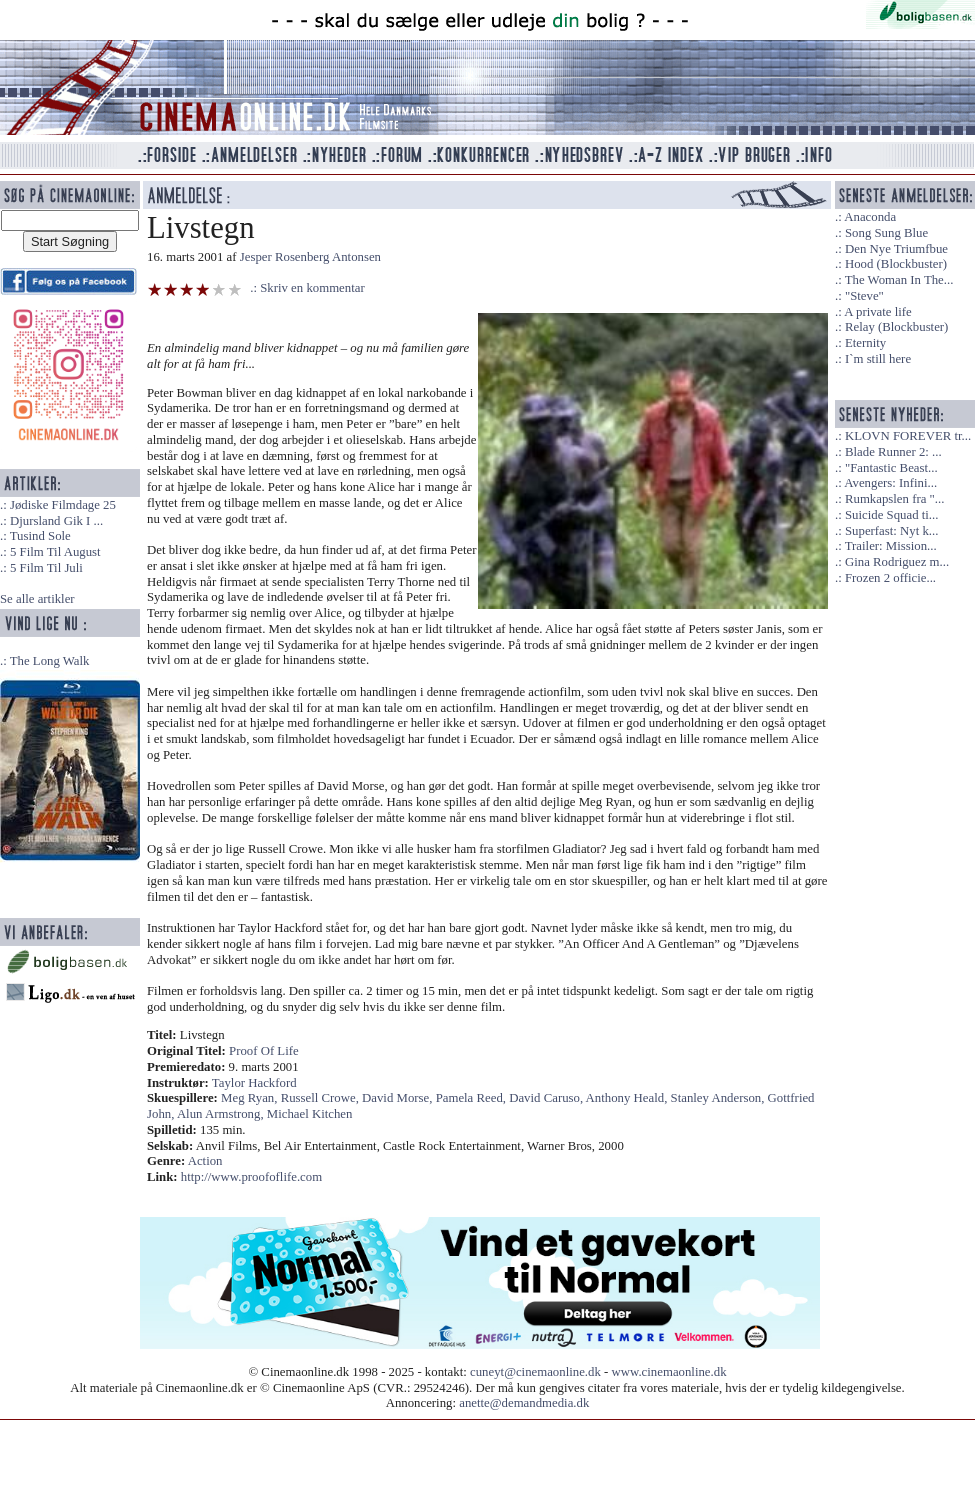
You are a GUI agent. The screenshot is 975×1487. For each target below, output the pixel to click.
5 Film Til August (55, 552)
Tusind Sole (40, 536)
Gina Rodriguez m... (897, 562)
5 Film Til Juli (46, 568)
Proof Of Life (264, 1051)
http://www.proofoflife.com (251, 1177)
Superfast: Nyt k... (891, 531)
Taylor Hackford (254, 1083)
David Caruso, (547, 1098)
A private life (878, 312)
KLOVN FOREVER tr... (908, 436)
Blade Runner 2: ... (893, 452)
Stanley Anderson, (719, 1098)
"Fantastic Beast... (891, 468)
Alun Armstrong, (222, 1114)
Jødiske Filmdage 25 (63, 505)
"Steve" (864, 296)
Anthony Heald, (628, 1098)
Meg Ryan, (251, 1098)
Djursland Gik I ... (56, 521)
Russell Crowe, (321, 1098)
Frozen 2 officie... (890, 578)
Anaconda (870, 217)
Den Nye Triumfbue (896, 249)
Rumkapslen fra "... (894, 499)
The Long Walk (50, 661)
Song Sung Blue (886, 233)
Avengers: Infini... (890, 483)
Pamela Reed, (473, 1098)
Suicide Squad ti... (891, 515)
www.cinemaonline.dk (669, 1372)
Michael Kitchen (310, 1114)
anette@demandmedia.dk (524, 1403)
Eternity (865, 343)
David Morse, (399, 1098)
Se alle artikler (37, 599)
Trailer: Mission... (891, 546)
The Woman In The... (899, 280)
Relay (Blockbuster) (896, 327)
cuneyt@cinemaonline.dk (535, 1372)
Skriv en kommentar (312, 288)
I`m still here (878, 359)
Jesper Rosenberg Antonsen (310, 257)
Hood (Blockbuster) (896, 264)
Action (205, 1161)
